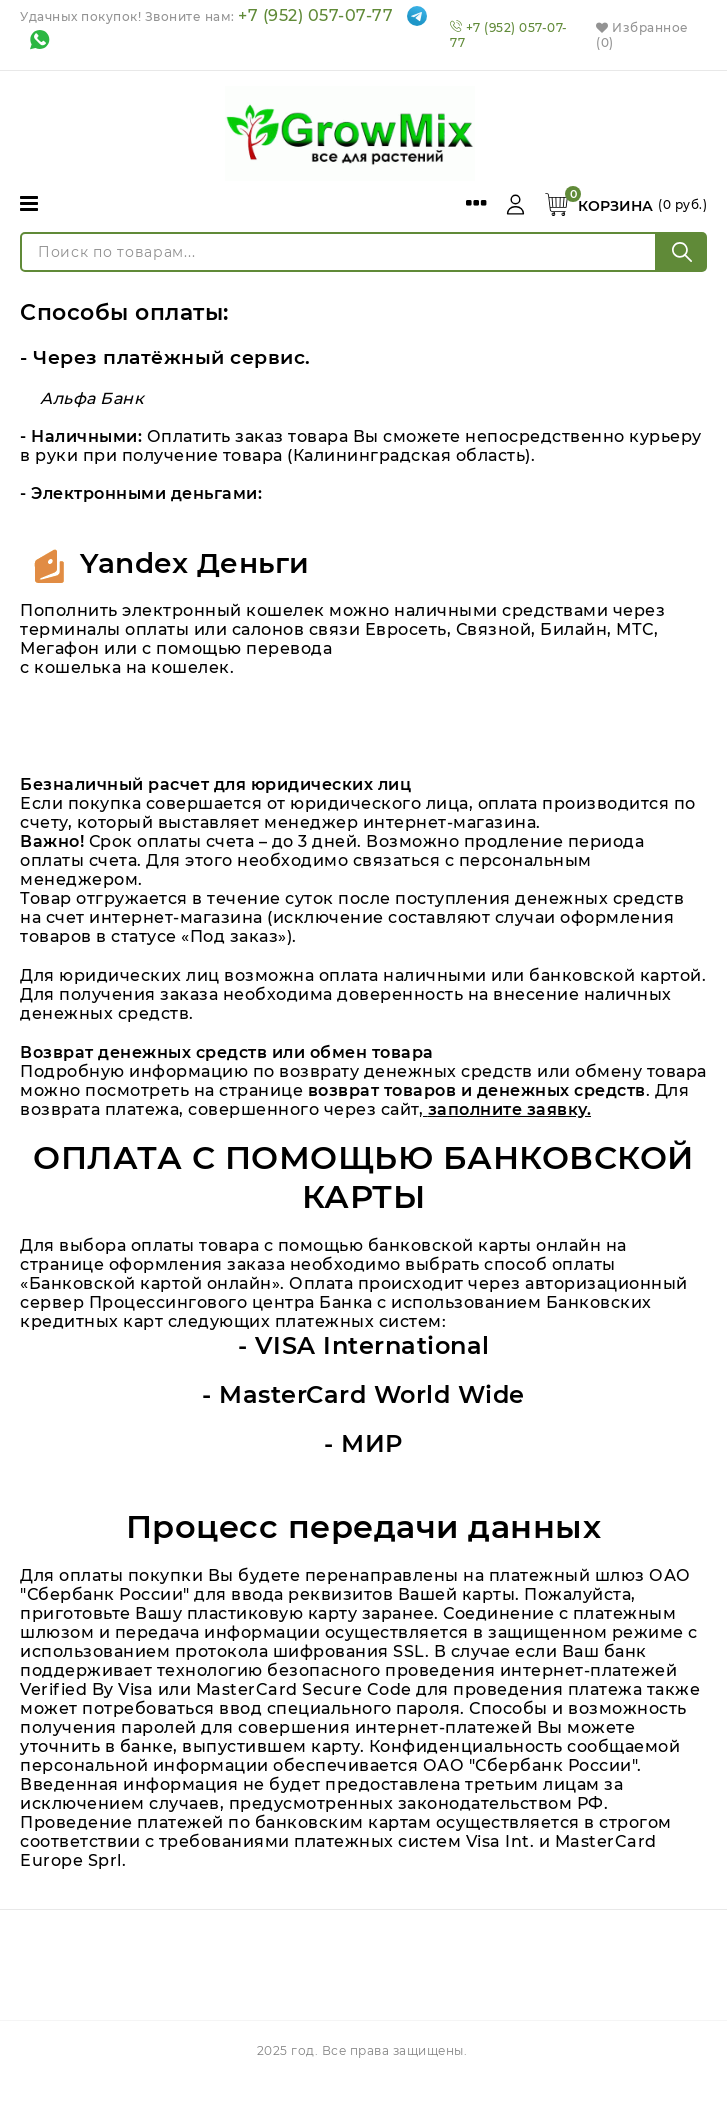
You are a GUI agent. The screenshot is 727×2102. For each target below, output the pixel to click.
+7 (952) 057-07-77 (315, 15)
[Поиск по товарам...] (338, 252)
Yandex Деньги (195, 563)
